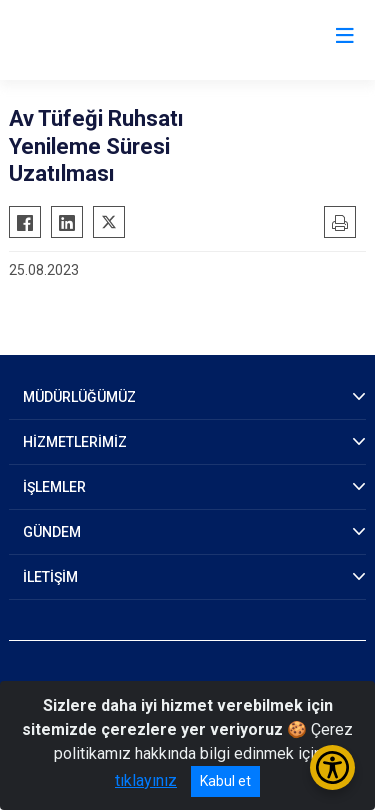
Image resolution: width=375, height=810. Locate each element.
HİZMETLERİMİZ (75, 442)
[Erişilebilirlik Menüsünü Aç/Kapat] (332, 767)
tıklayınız (146, 780)
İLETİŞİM (50, 577)
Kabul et (225, 781)
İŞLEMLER (54, 487)
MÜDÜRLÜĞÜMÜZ (79, 397)
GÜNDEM (52, 532)
